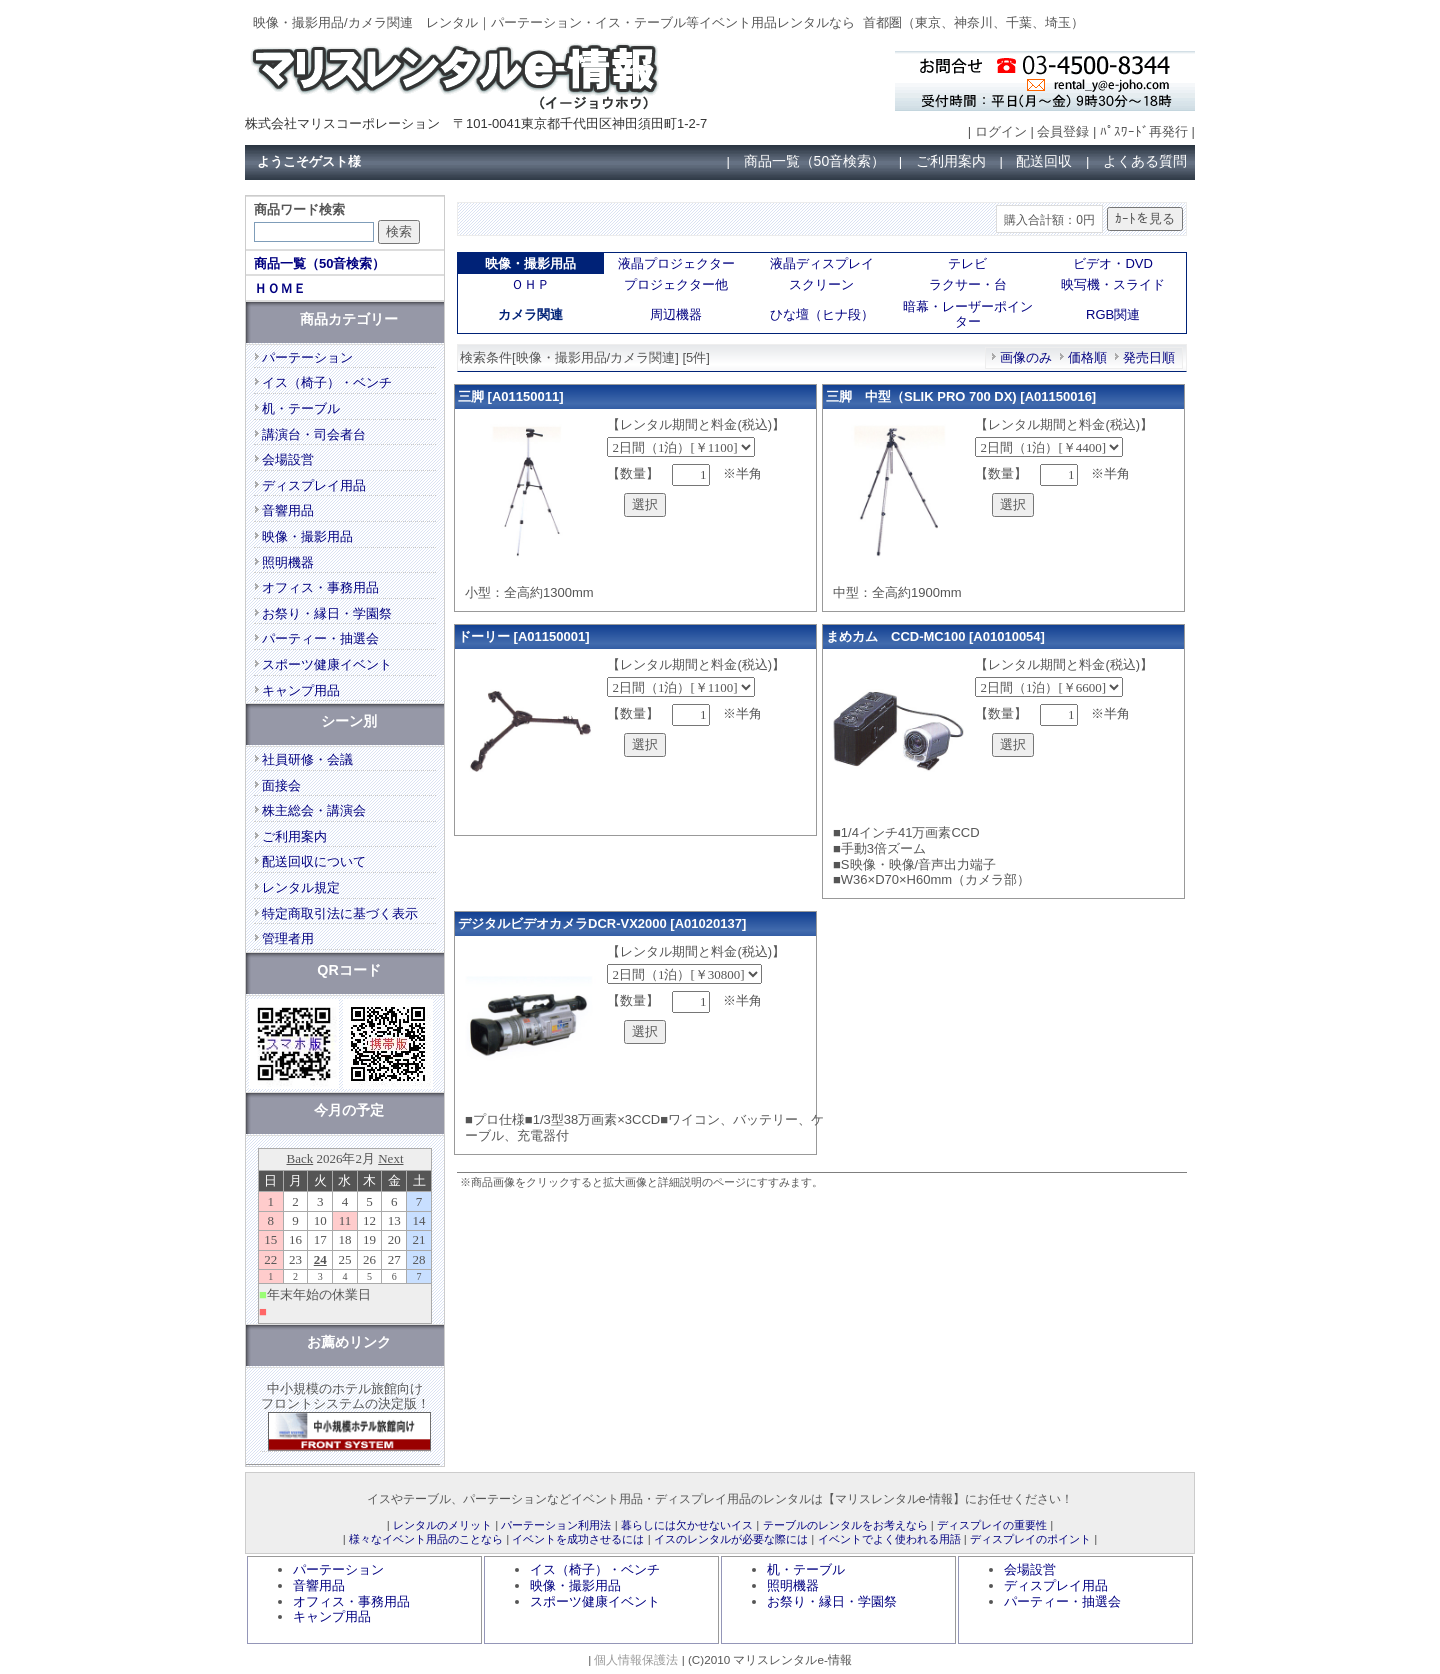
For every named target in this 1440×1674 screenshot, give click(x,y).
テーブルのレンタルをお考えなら (845, 1525)
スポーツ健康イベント (327, 664)
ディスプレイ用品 (314, 485)
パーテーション (307, 357)
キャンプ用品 (301, 690)
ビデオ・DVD (1112, 263)
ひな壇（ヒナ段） (822, 314)
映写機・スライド (1113, 284)
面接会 (281, 785)
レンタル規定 (301, 887)
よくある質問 (1145, 161)
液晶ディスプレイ (822, 263)
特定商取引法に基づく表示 (340, 913)
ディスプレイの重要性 (992, 1525)
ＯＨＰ (530, 284)
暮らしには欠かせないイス (687, 1525)
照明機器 (288, 562)
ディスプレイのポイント (1030, 1539)
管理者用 (288, 938)
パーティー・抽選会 (320, 638)
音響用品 (288, 510)
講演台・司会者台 (314, 434)
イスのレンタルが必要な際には (731, 1539)
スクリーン (821, 284)
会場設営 (288, 459)
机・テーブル (301, 408)
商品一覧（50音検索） (815, 161)
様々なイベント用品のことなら (426, 1539)
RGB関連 (1113, 314)
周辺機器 (676, 314)
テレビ (967, 263)
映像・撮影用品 (307, 536)
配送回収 (1044, 161)
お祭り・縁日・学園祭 (327, 613)
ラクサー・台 (968, 284)
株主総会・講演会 (314, 810)
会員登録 (1063, 131)
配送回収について (314, 861)
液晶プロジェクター (676, 263)
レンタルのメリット (442, 1525)
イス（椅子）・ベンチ (327, 382)
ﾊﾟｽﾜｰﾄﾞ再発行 (1144, 131)
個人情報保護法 (636, 1659)
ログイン (1001, 131)
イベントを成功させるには (578, 1539)
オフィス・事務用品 (320, 587)
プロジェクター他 (676, 284)
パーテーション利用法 (556, 1525)
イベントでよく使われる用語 (889, 1539)
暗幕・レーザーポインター (968, 314)
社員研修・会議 (307, 759)
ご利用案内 (951, 161)
